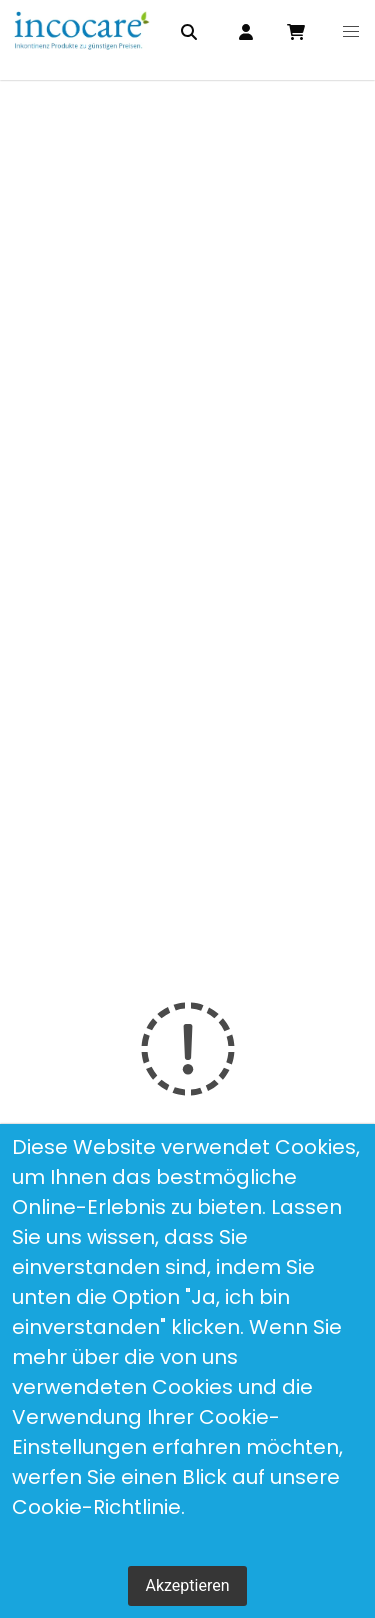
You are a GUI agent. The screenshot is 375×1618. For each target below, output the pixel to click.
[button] (350, 32)
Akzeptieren (187, 1585)
